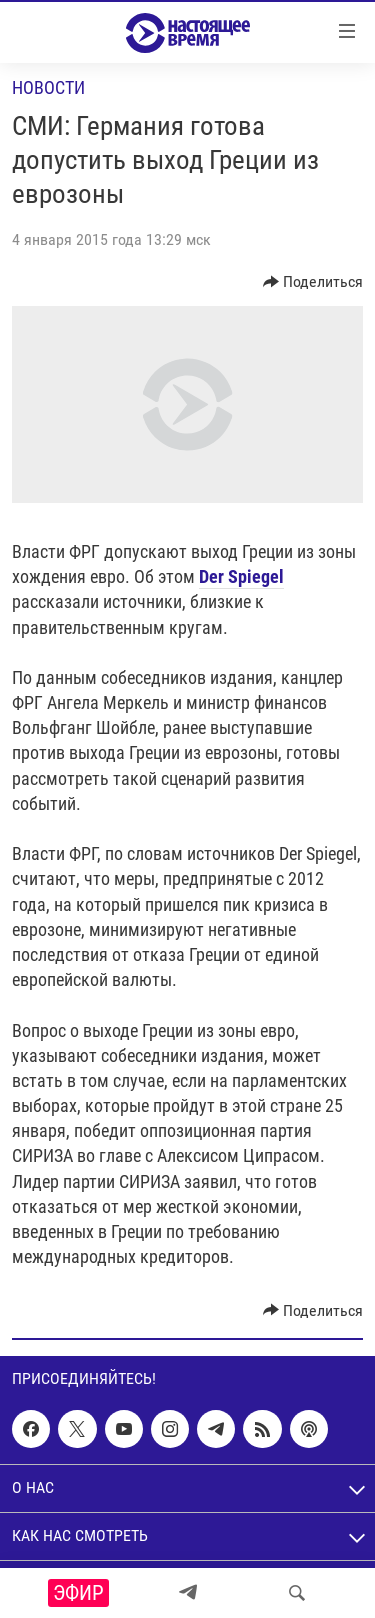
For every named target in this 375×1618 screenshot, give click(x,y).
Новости (48, 87)
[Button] (313, 282)
